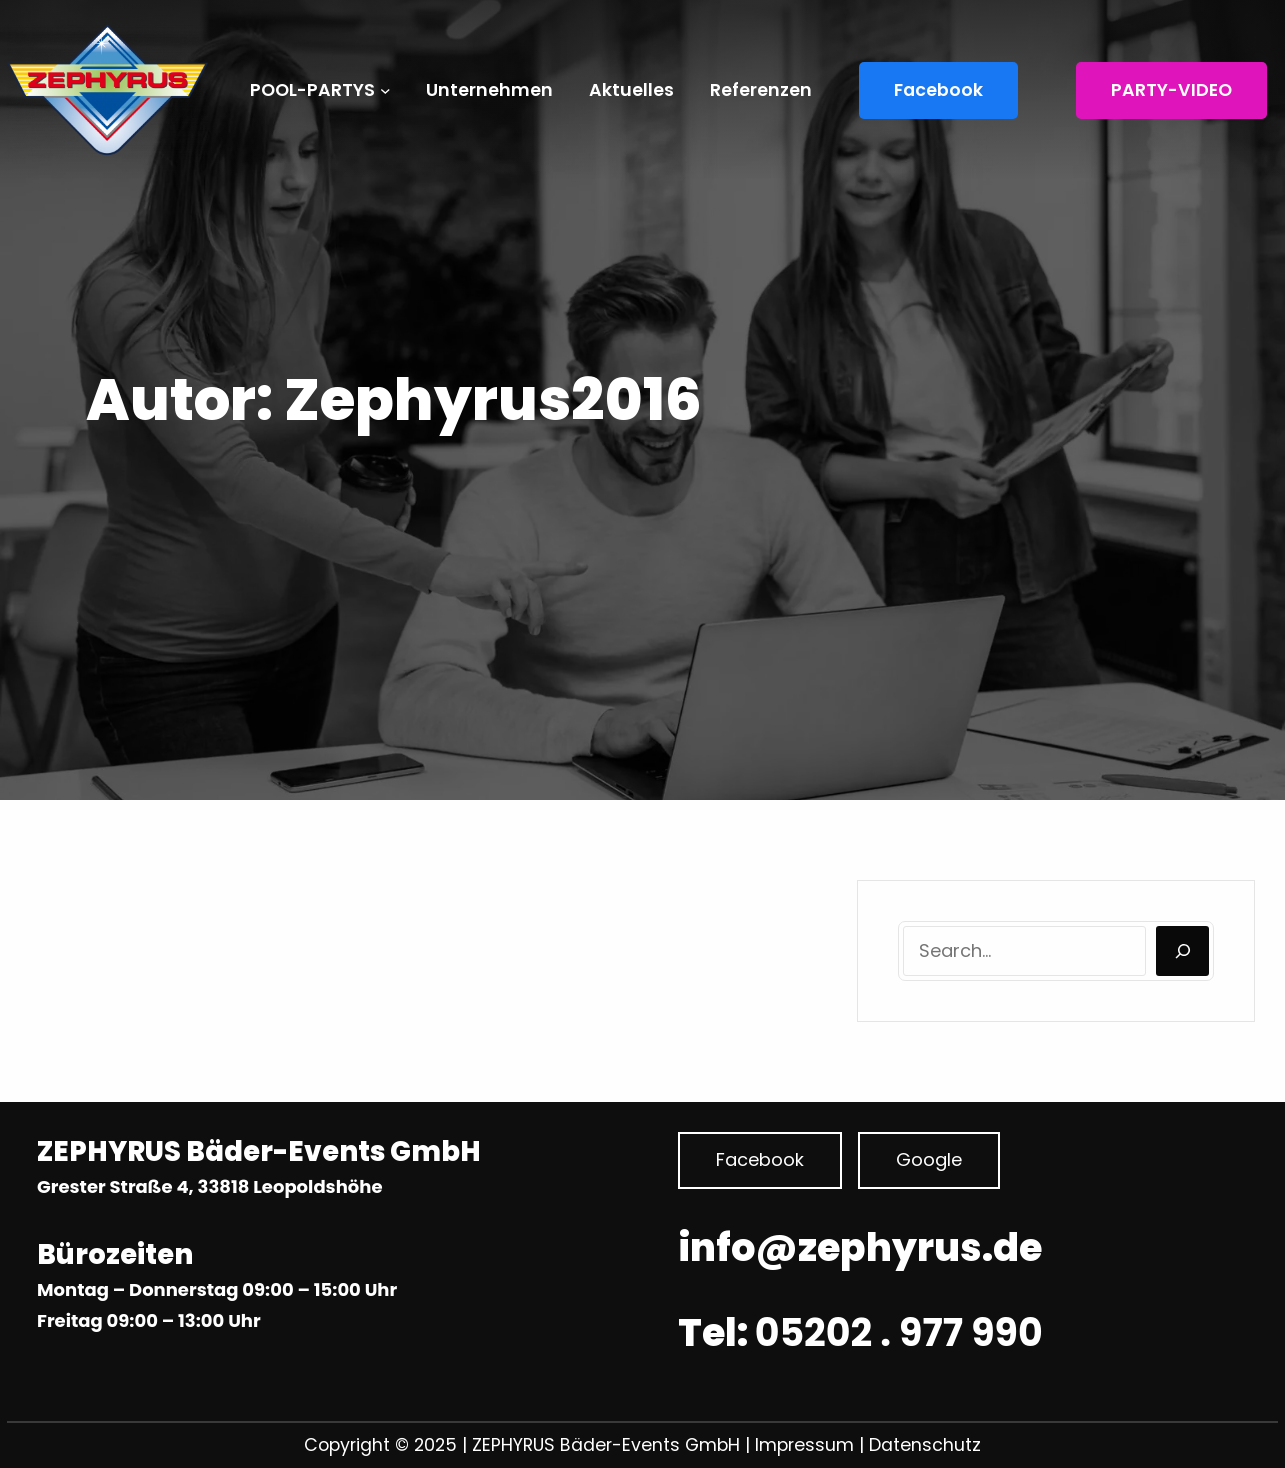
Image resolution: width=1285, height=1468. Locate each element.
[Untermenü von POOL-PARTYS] (385, 90)
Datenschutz (925, 1445)
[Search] (1182, 951)
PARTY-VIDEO (1171, 90)
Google (929, 1159)
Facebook (938, 90)
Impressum (807, 1445)
